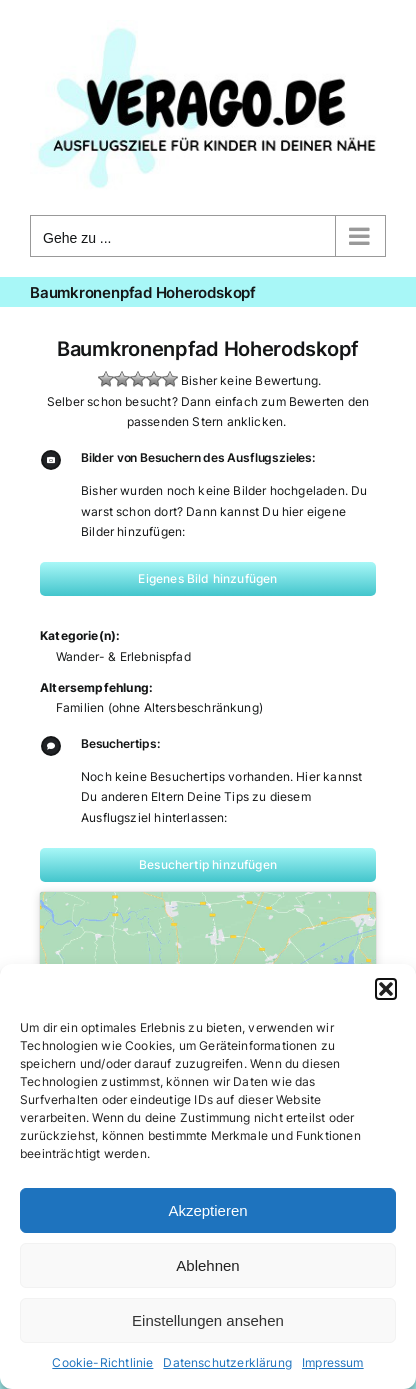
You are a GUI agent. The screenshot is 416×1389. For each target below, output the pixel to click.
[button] (386, 989)
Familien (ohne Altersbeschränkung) (159, 707)
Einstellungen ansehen (208, 1320)
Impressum (333, 1362)
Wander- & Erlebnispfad (123, 656)
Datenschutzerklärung (227, 1362)
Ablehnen (207, 1265)
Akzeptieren (207, 1210)
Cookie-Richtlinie (102, 1362)
